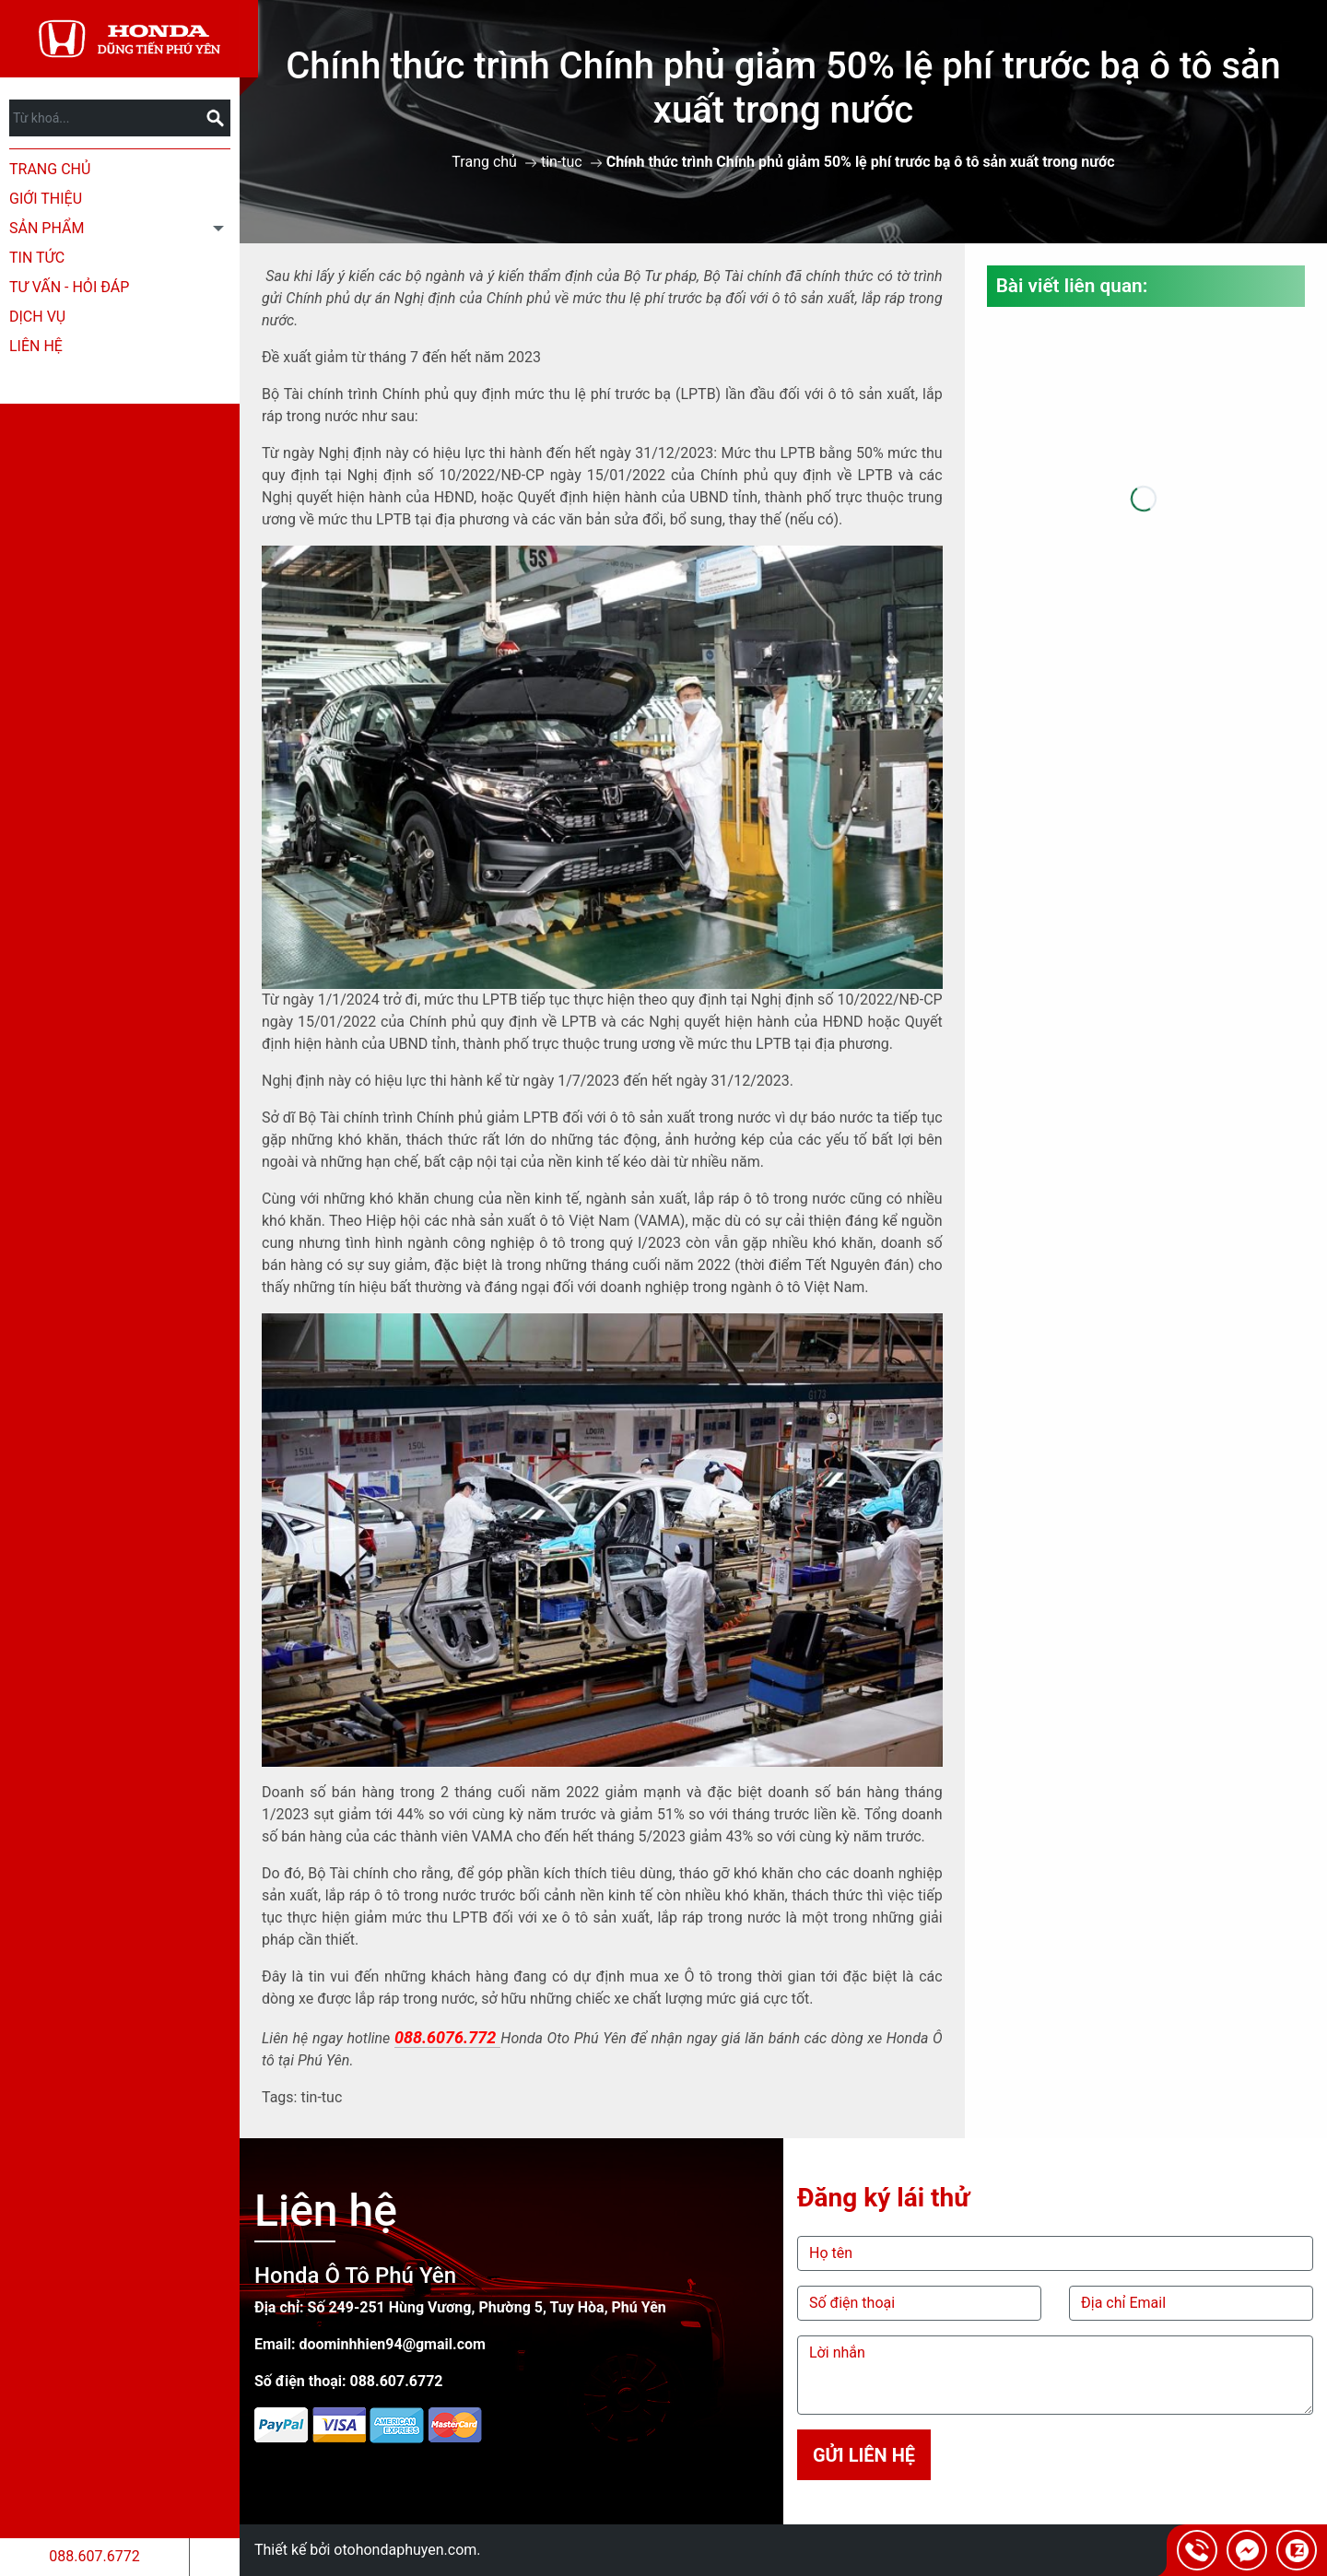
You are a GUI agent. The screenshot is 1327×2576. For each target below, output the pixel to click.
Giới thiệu (45, 198)
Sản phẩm (46, 228)
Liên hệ (36, 346)
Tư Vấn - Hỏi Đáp (69, 287)
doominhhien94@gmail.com (392, 2344)
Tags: (279, 2097)
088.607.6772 (94, 2556)
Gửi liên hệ (864, 2455)
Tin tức (37, 257)
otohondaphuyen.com (405, 2549)
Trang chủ (49, 169)
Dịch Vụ (37, 316)
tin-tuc (561, 162)
